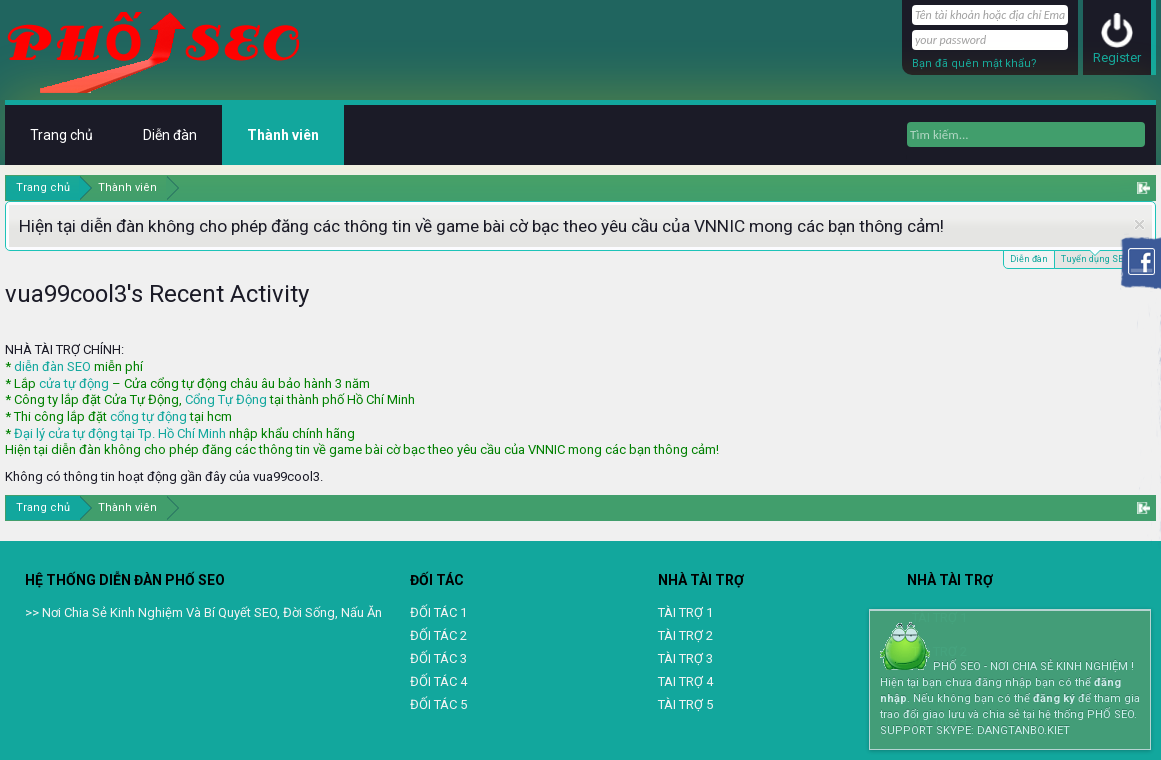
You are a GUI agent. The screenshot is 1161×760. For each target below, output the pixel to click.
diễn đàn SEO (52, 366)
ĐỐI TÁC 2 (438, 635)
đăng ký (1054, 698)
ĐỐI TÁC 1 (438, 612)
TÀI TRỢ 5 (685, 704)
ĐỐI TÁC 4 (438, 681)
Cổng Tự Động (226, 399)
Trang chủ (61, 135)
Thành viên (283, 135)
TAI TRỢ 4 (685, 681)
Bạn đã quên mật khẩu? (974, 63)
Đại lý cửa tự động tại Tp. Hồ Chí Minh (120, 433)
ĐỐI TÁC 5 (438, 704)
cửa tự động (74, 383)
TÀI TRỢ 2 (685, 635)
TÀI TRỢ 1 (685, 612)
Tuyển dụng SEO (1094, 257)
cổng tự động (148, 416)
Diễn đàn (1029, 259)
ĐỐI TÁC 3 (438, 658)
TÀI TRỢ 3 (685, 658)
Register (1117, 57)
